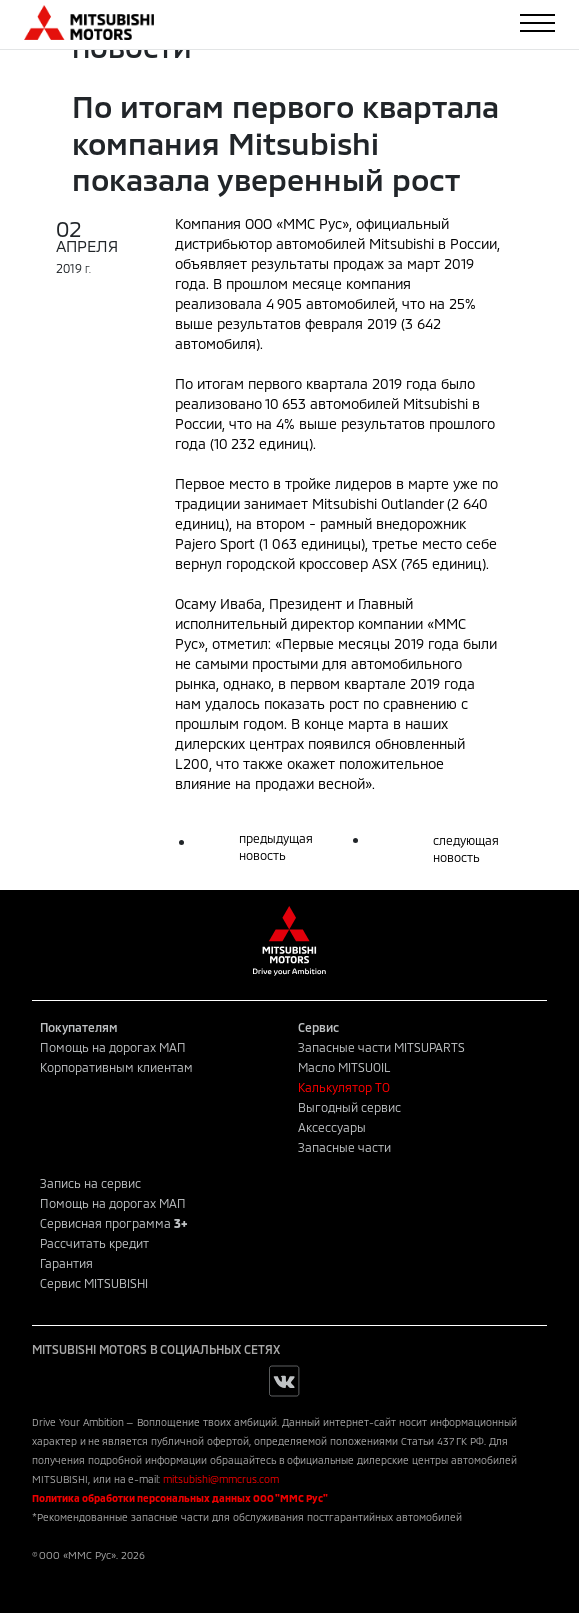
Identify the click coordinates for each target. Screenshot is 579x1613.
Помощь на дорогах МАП (113, 1047)
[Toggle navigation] (537, 23)
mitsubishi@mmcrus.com (221, 1479)
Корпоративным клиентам (116, 1067)
